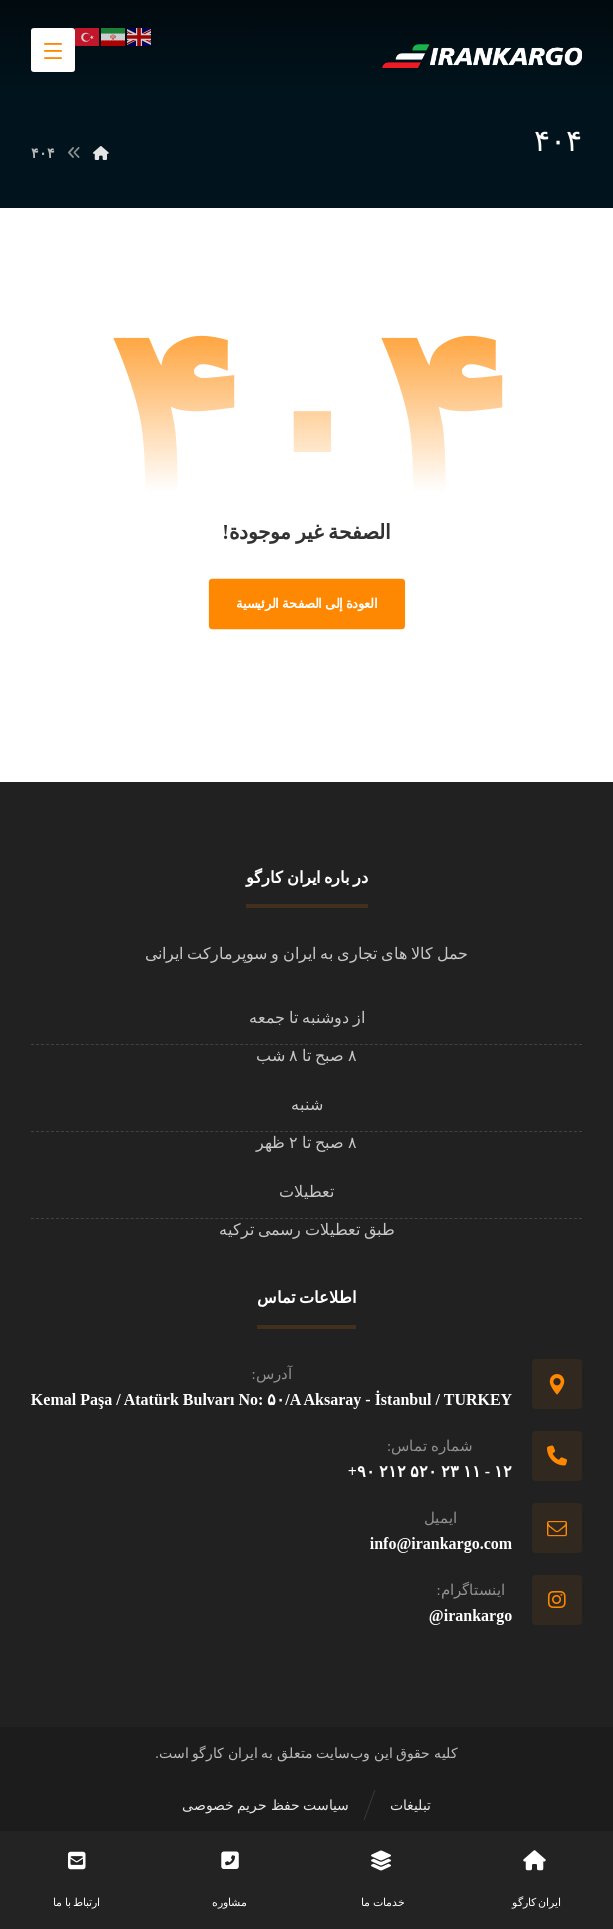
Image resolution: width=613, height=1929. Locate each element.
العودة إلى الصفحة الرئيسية (307, 604)
